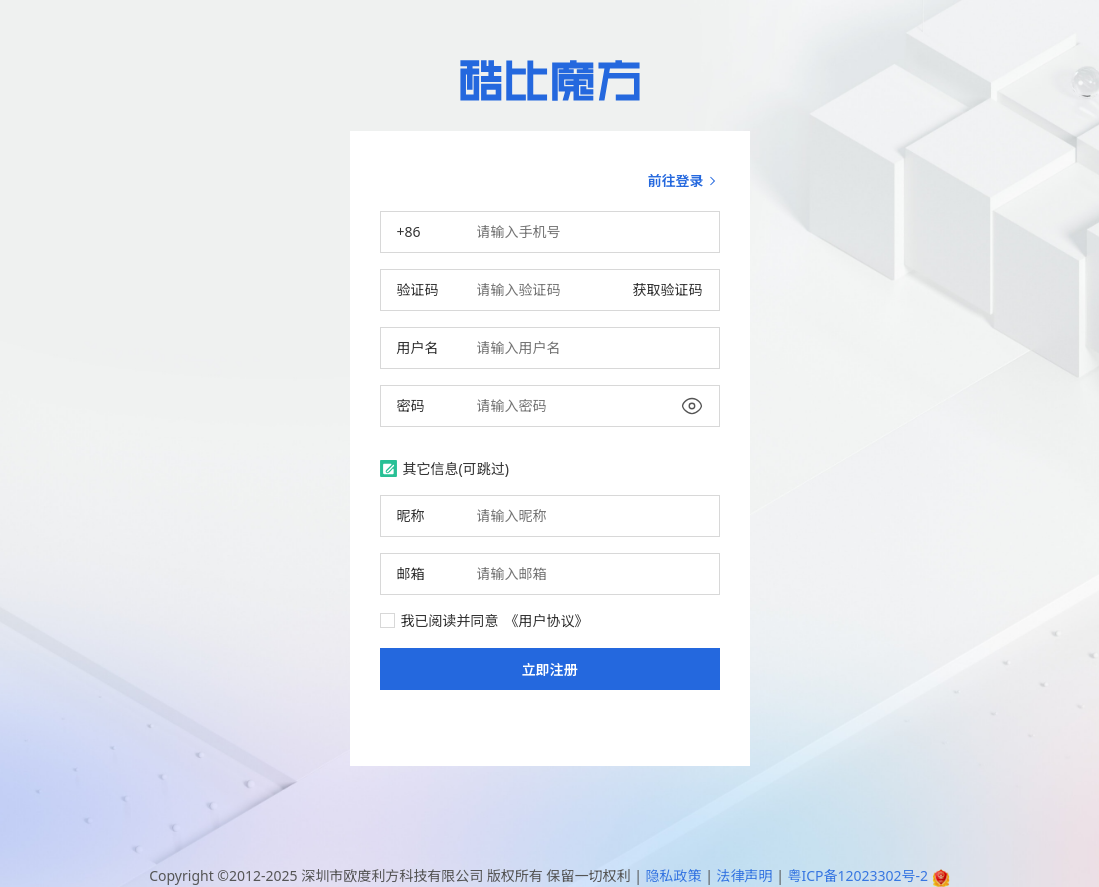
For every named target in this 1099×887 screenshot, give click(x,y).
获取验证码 (668, 289)
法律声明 (744, 875)
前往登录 (684, 180)
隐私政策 (673, 875)
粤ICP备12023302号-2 (857, 875)
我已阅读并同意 (484, 621)
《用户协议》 (547, 620)
